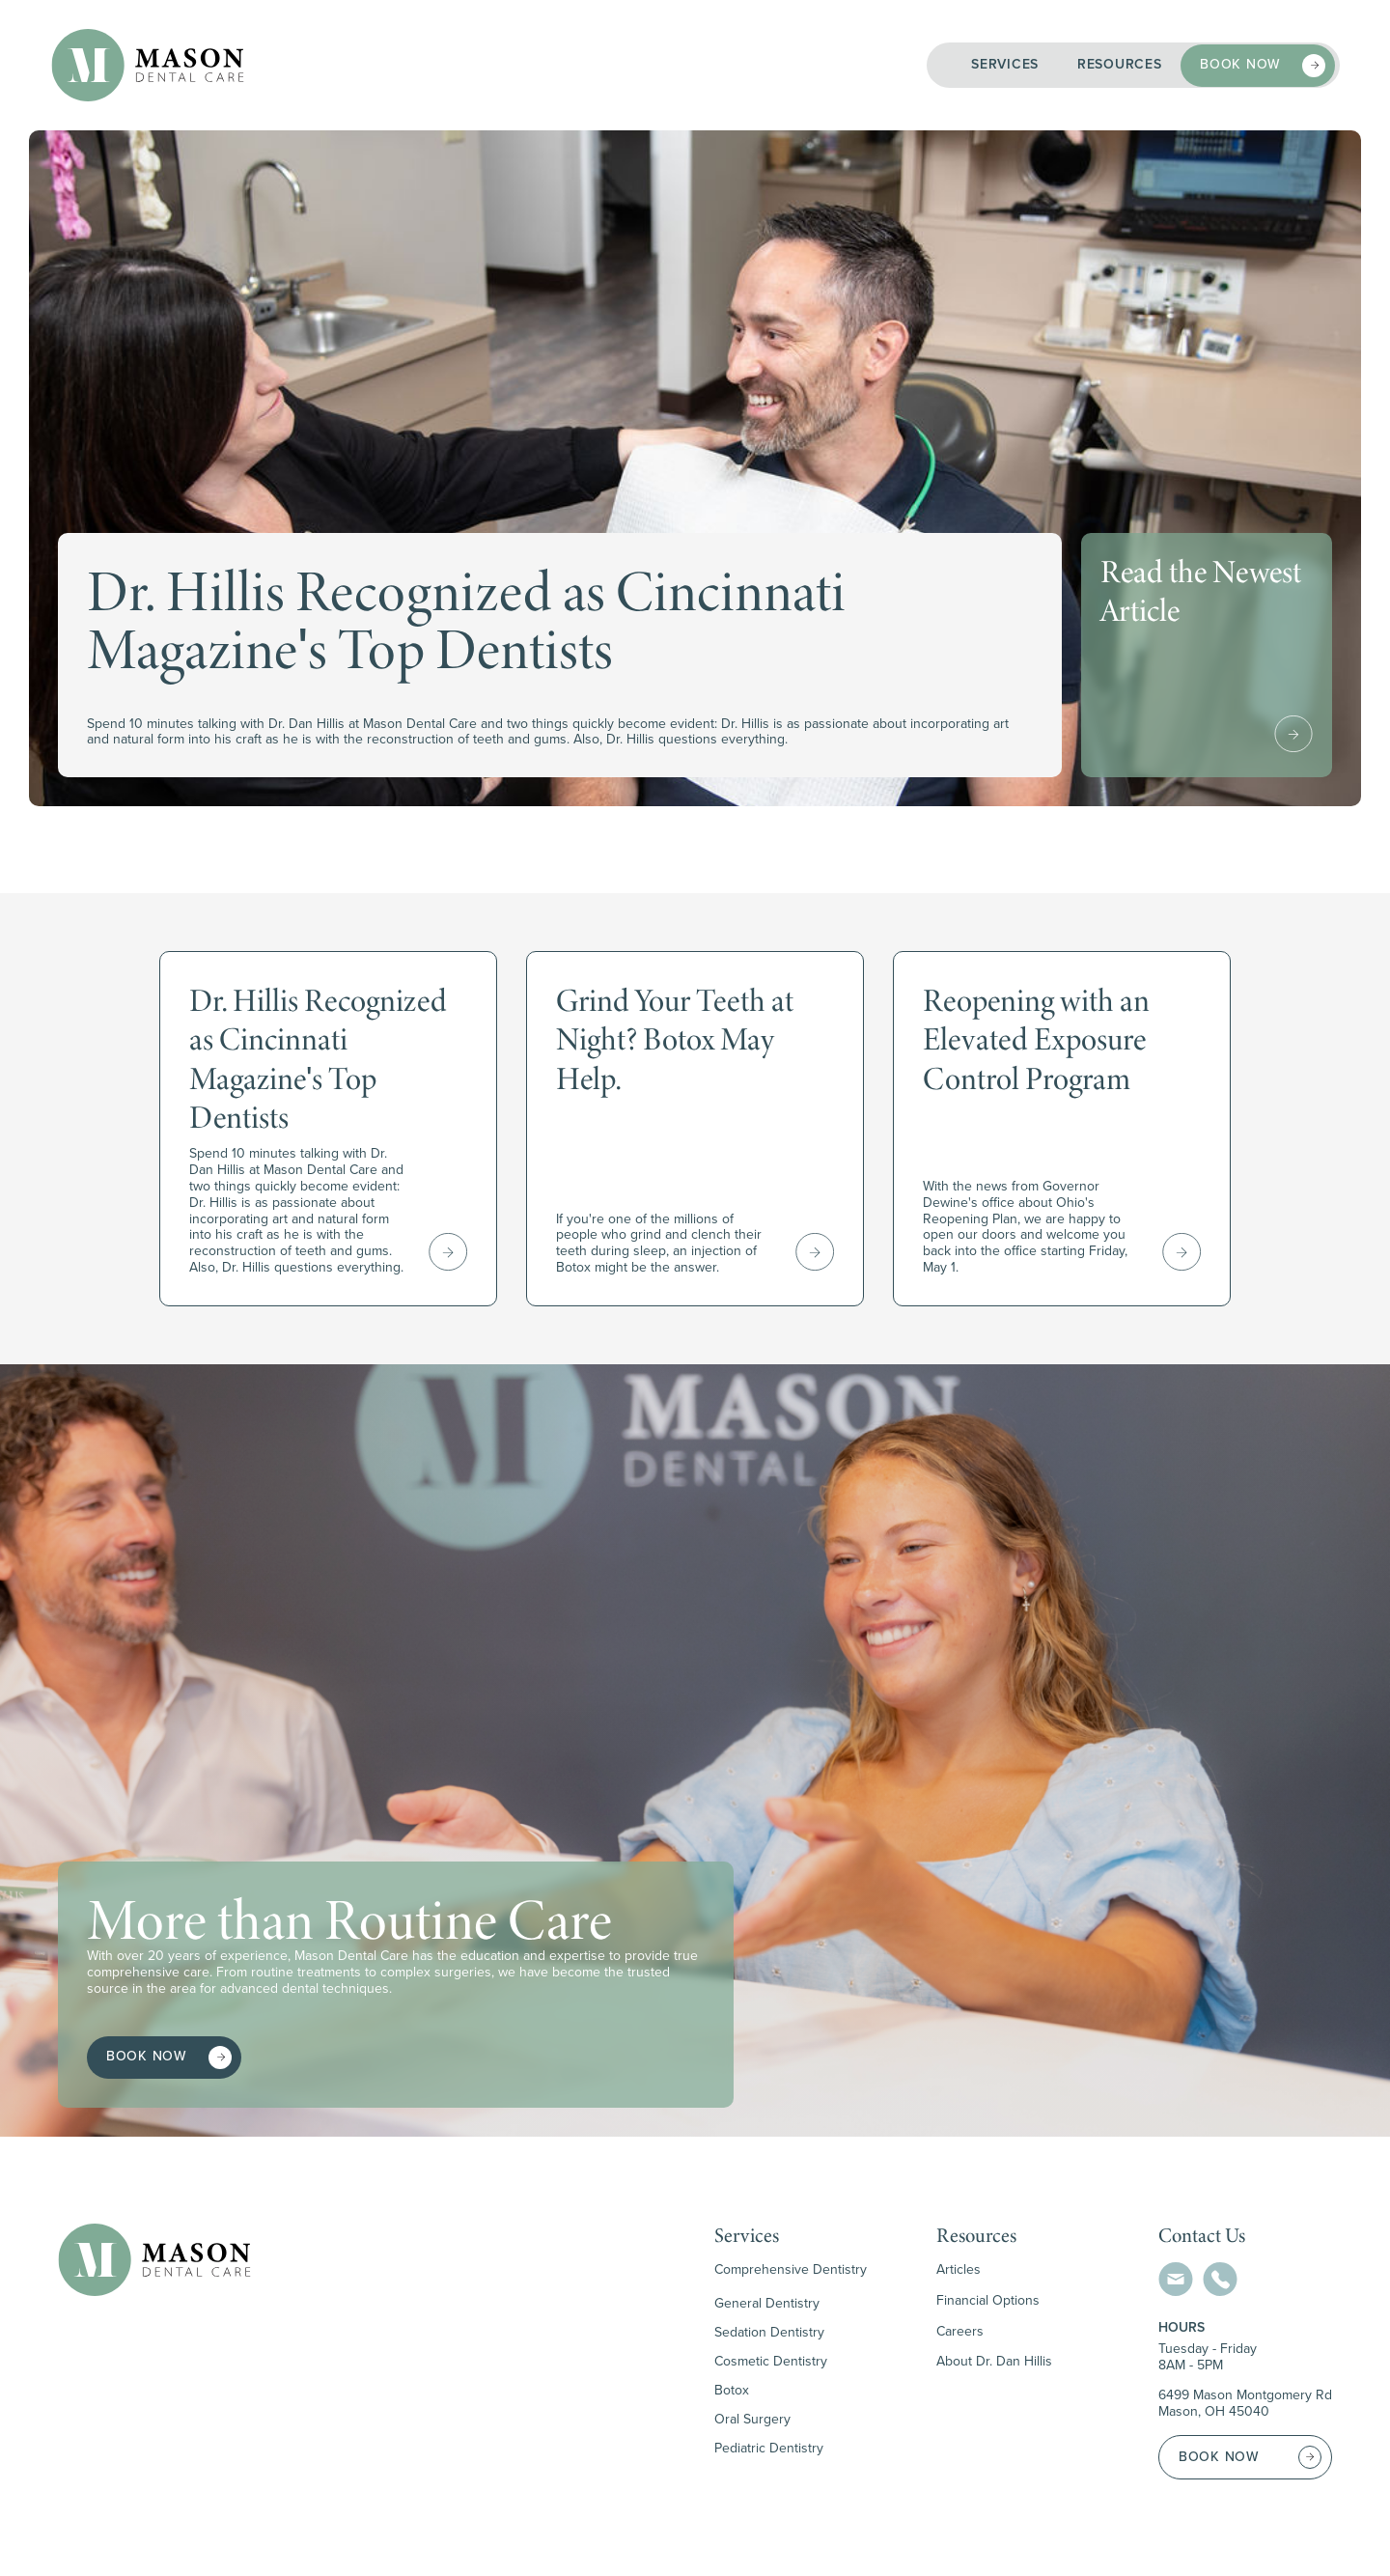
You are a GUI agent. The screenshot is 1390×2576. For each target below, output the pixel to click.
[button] (1005, 65)
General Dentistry (767, 2303)
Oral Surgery (752, 2419)
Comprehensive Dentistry (790, 2270)
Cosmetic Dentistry (770, 2361)
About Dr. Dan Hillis (994, 2362)
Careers (960, 2332)
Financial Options (988, 2301)
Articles (958, 2270)
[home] (147, 65)
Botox (731, 2390)
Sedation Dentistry (769, 2332)
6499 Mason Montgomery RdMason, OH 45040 (1245, 2404)
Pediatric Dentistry (768, 2448)
